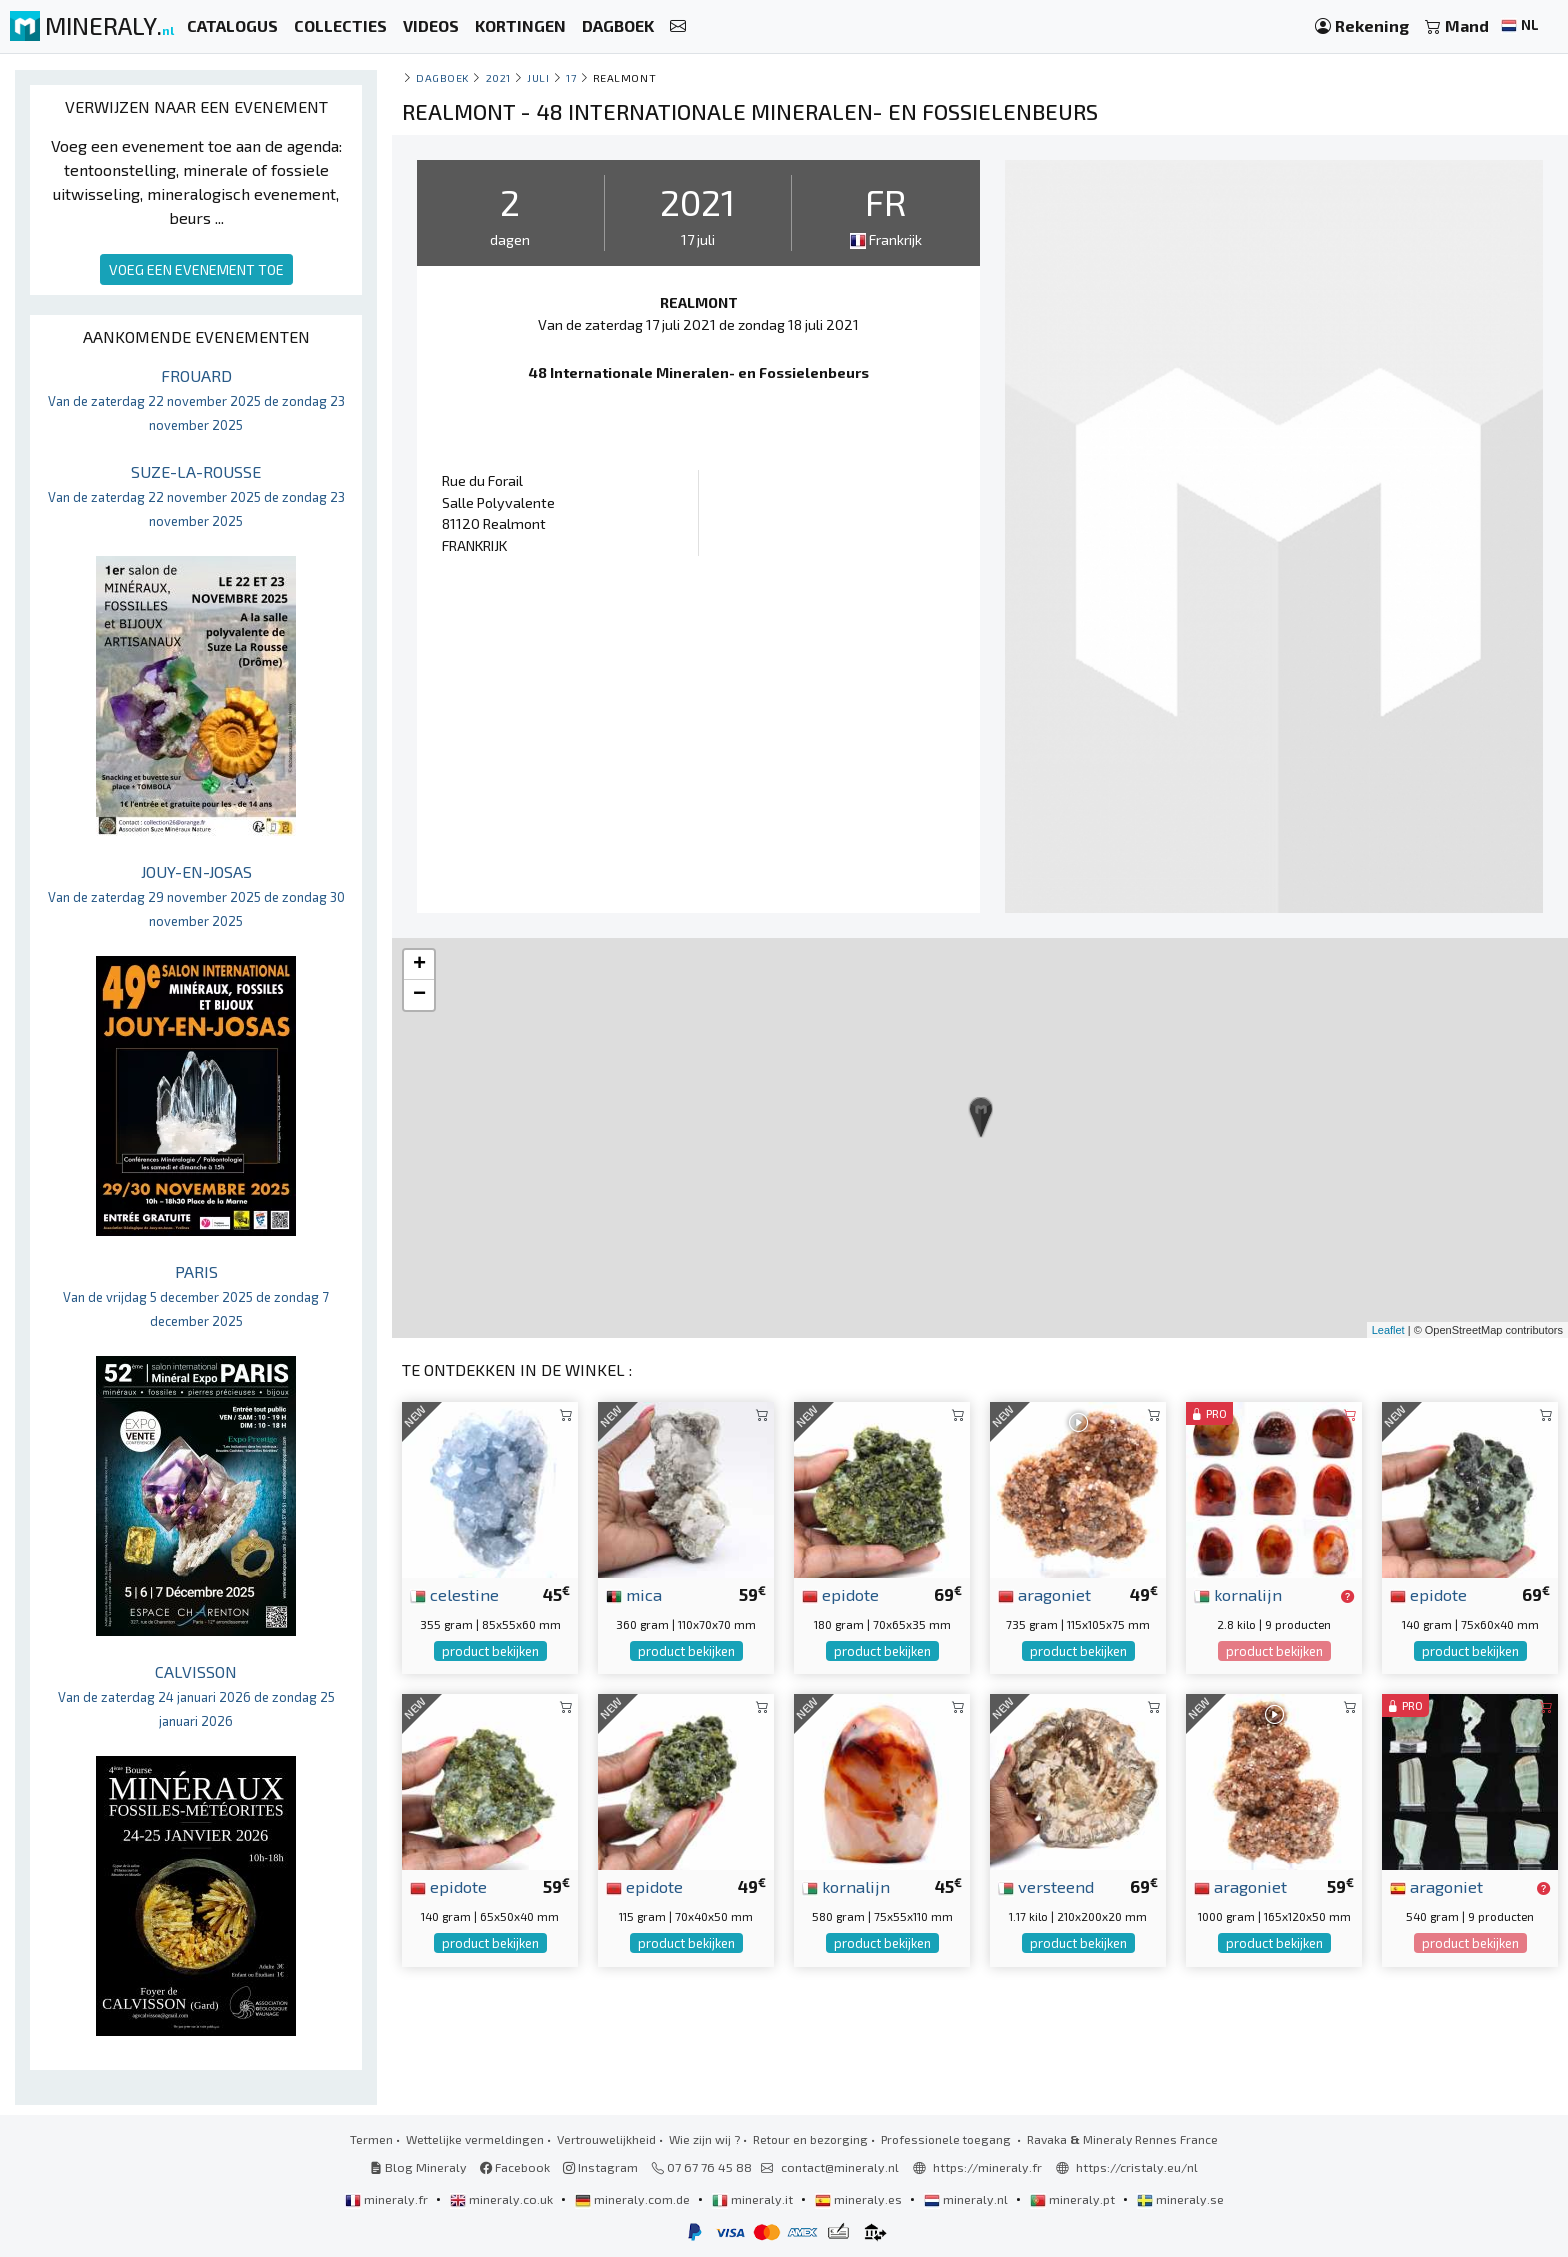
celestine (454, 1594)
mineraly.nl (967, 2199)
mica (634, 1594)
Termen (371, 2139)
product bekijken (490, 1651)
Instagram (600, 2167)
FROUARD (196, 399)
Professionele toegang (947, 2139)
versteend (1046, 1886)
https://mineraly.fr (987, 2167)
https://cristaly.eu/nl (1137, 2167)
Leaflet (1388, 1330)
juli (538, 77)
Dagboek (442, 77)
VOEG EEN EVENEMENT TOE (196, 269)
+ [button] (419, 965)
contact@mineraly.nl (840, 2167)
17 (571, 77)
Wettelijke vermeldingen (475, 2139)
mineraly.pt (1074, 2199)
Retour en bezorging (810, 2139)
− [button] (419, 995)
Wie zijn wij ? (704, 2139)
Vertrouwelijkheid (606, 2139)
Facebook (515, 2167)
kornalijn (1238, 1594)
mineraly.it (754, 2199)
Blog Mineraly (418, 2167)
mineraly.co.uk (503, 2199)
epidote (840, 1594)
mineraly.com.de (634, 2199)
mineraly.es (860, 2199)
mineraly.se (1180, 2199)
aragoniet (1044, 1594)
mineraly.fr (388, 2199)
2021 (498, 77)
